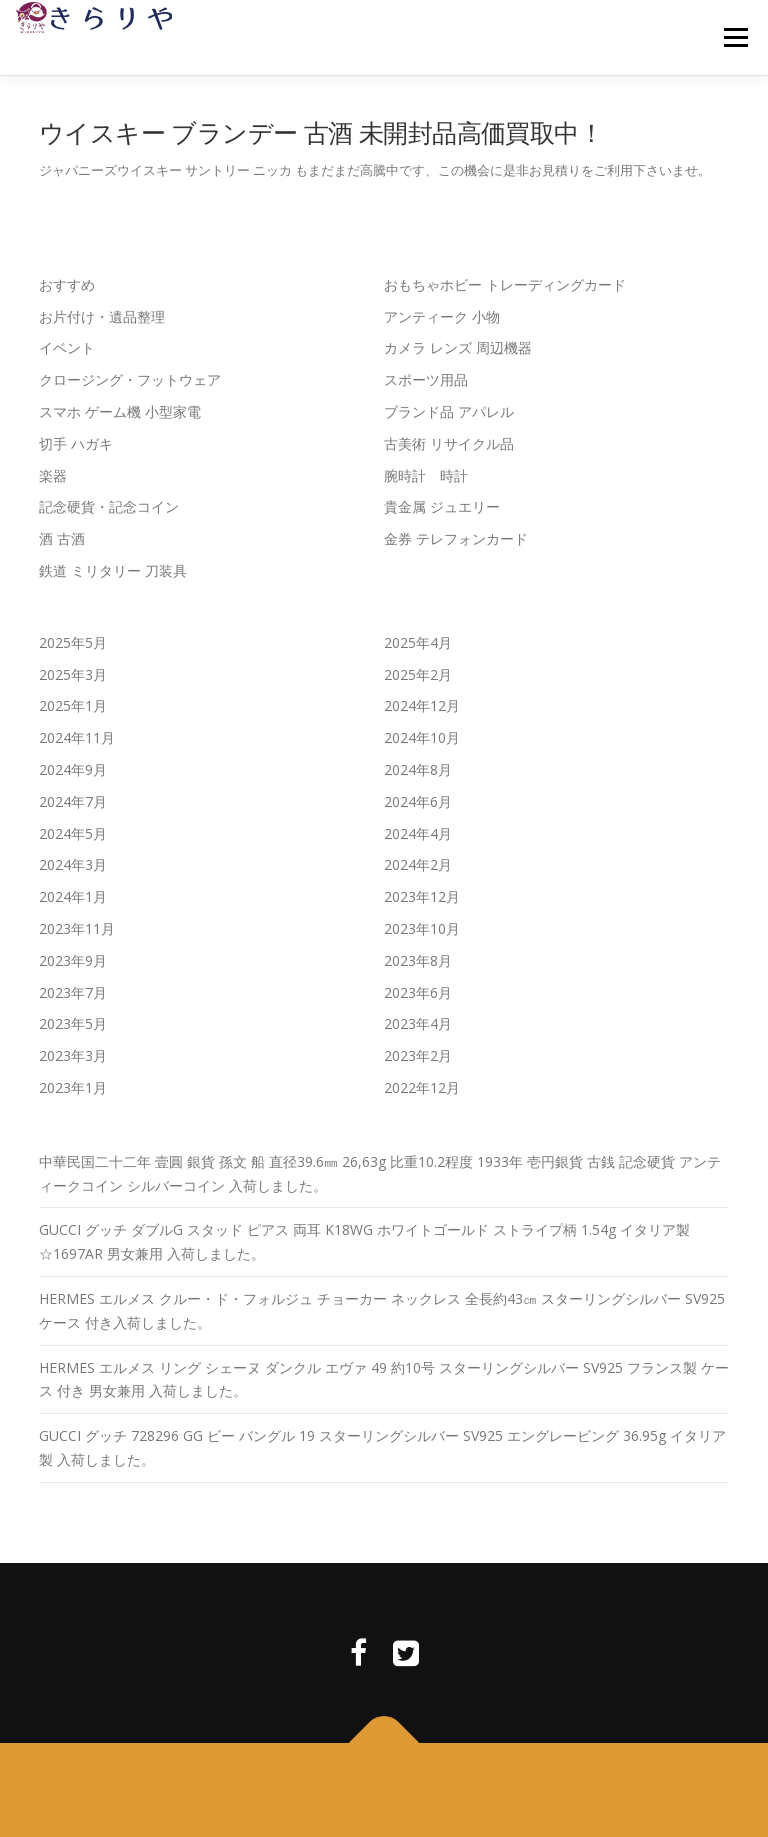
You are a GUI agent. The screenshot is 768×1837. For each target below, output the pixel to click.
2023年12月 (422, 896)
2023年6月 (418, 992)
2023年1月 (73, 1087)
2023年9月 (73, 960)
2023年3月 (73, 1055)
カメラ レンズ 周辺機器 (458, 347)
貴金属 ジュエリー (442, 506)
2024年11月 (77, 737)
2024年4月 (418, 833)
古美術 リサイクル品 (449, 443)
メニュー (735, 37)
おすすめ (67, 284)
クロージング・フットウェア (130, 379)
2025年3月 (73, 674)
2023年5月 (73, 1023)
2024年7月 (73, 801)
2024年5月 (73, 833)
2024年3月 (73, 864)
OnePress (457, 1789)
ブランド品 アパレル (449, 411)
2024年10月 (422, 737)
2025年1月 (73, 705)
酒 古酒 (62, 538)
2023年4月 (418, 1023)
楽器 (53, 475)
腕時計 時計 (426, 475)
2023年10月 (422, 928)
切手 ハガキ (76, 443)
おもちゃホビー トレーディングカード (505, 284)
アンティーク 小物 (442, 316)
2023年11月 (77, 928)
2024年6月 (418, 801)
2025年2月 (418, 674)
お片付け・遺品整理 (102, 316)
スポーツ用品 (426, 379)
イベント (67, 347)
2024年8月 (418, 769)
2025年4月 (418, 642)
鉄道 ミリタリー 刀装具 (113, 570)
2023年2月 (418, 1055)
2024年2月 (418, 864)
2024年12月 (422, 705)
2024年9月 (73, 769)
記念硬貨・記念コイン (109, 506)
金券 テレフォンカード (456, 538)
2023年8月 (418, 960)
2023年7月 (73, 992)
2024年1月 (73, 896)
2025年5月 (73, 642)
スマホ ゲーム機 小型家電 (120, 411)
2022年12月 (422, 1087)
